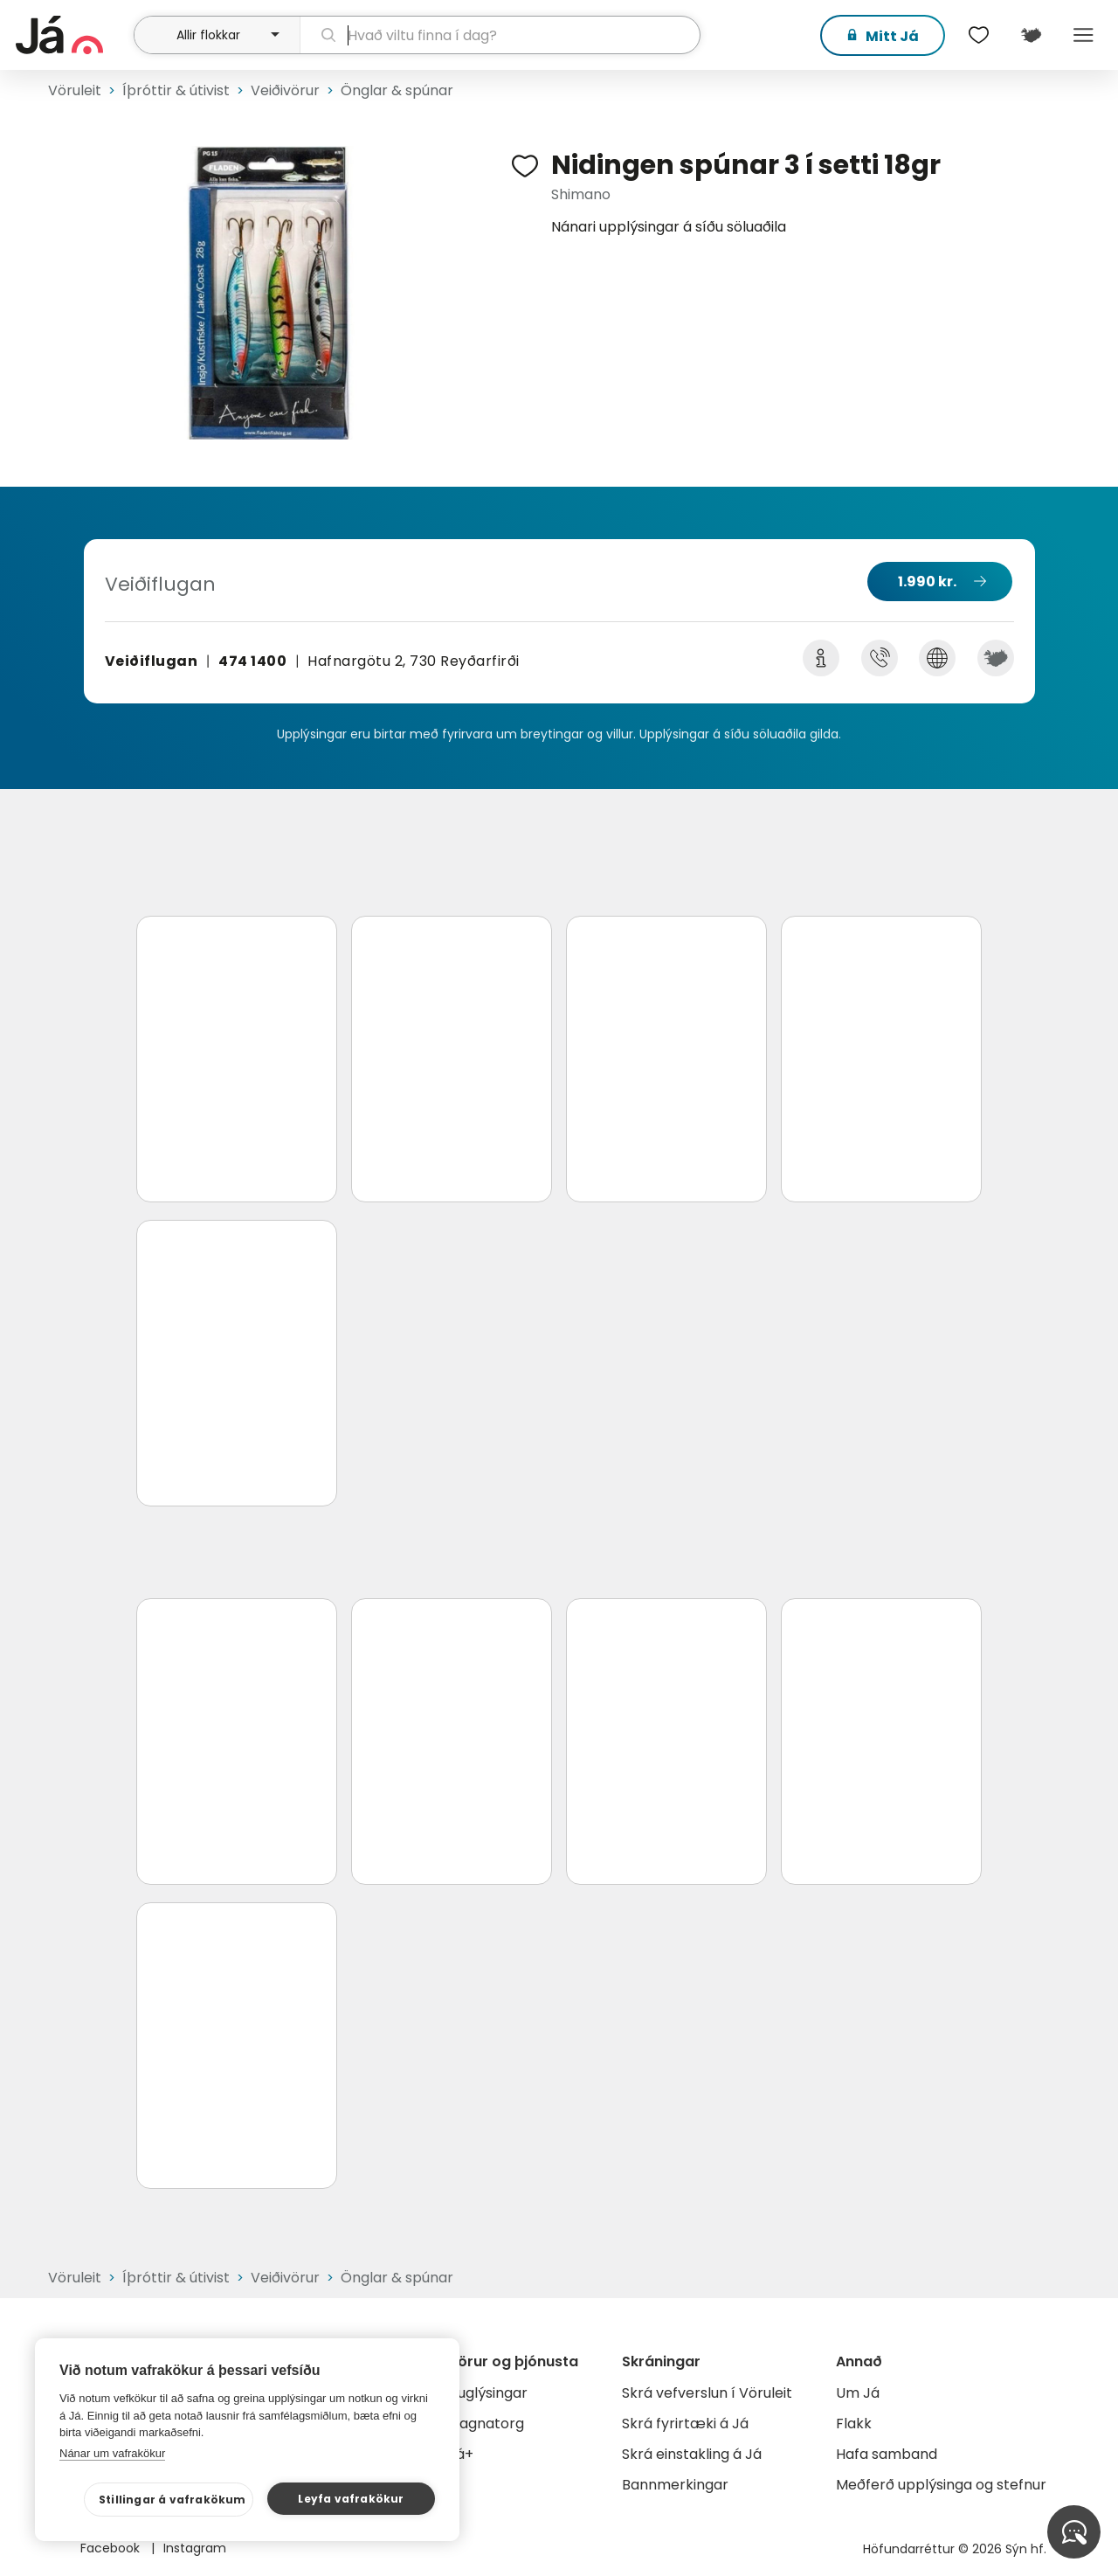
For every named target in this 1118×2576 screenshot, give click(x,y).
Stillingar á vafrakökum (172, 2499)
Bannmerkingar (675, 2485)
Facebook (111, 2548)
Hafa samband (886, 2454)
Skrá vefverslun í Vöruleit (707, 2393)
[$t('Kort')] (1030, 35)
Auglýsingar (488, 2393)
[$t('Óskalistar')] (978, 35)
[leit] (500, 35)
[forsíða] (72, 35)
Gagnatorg (486, 2423)
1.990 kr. (927, 581)
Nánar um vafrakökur (112, 2453)
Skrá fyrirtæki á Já (685, 2423)
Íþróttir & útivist (176, 90)
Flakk (854, 2423)
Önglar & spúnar (397, 90)
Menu (1083, 35)
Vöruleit (74, 90)
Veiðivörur (285, 90)
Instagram (194, 2548)
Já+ (460, 2454)
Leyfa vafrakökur (351, 2498)
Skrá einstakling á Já (692, 2454)
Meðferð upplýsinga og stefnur (941, 2485)
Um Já (858, 2393)
